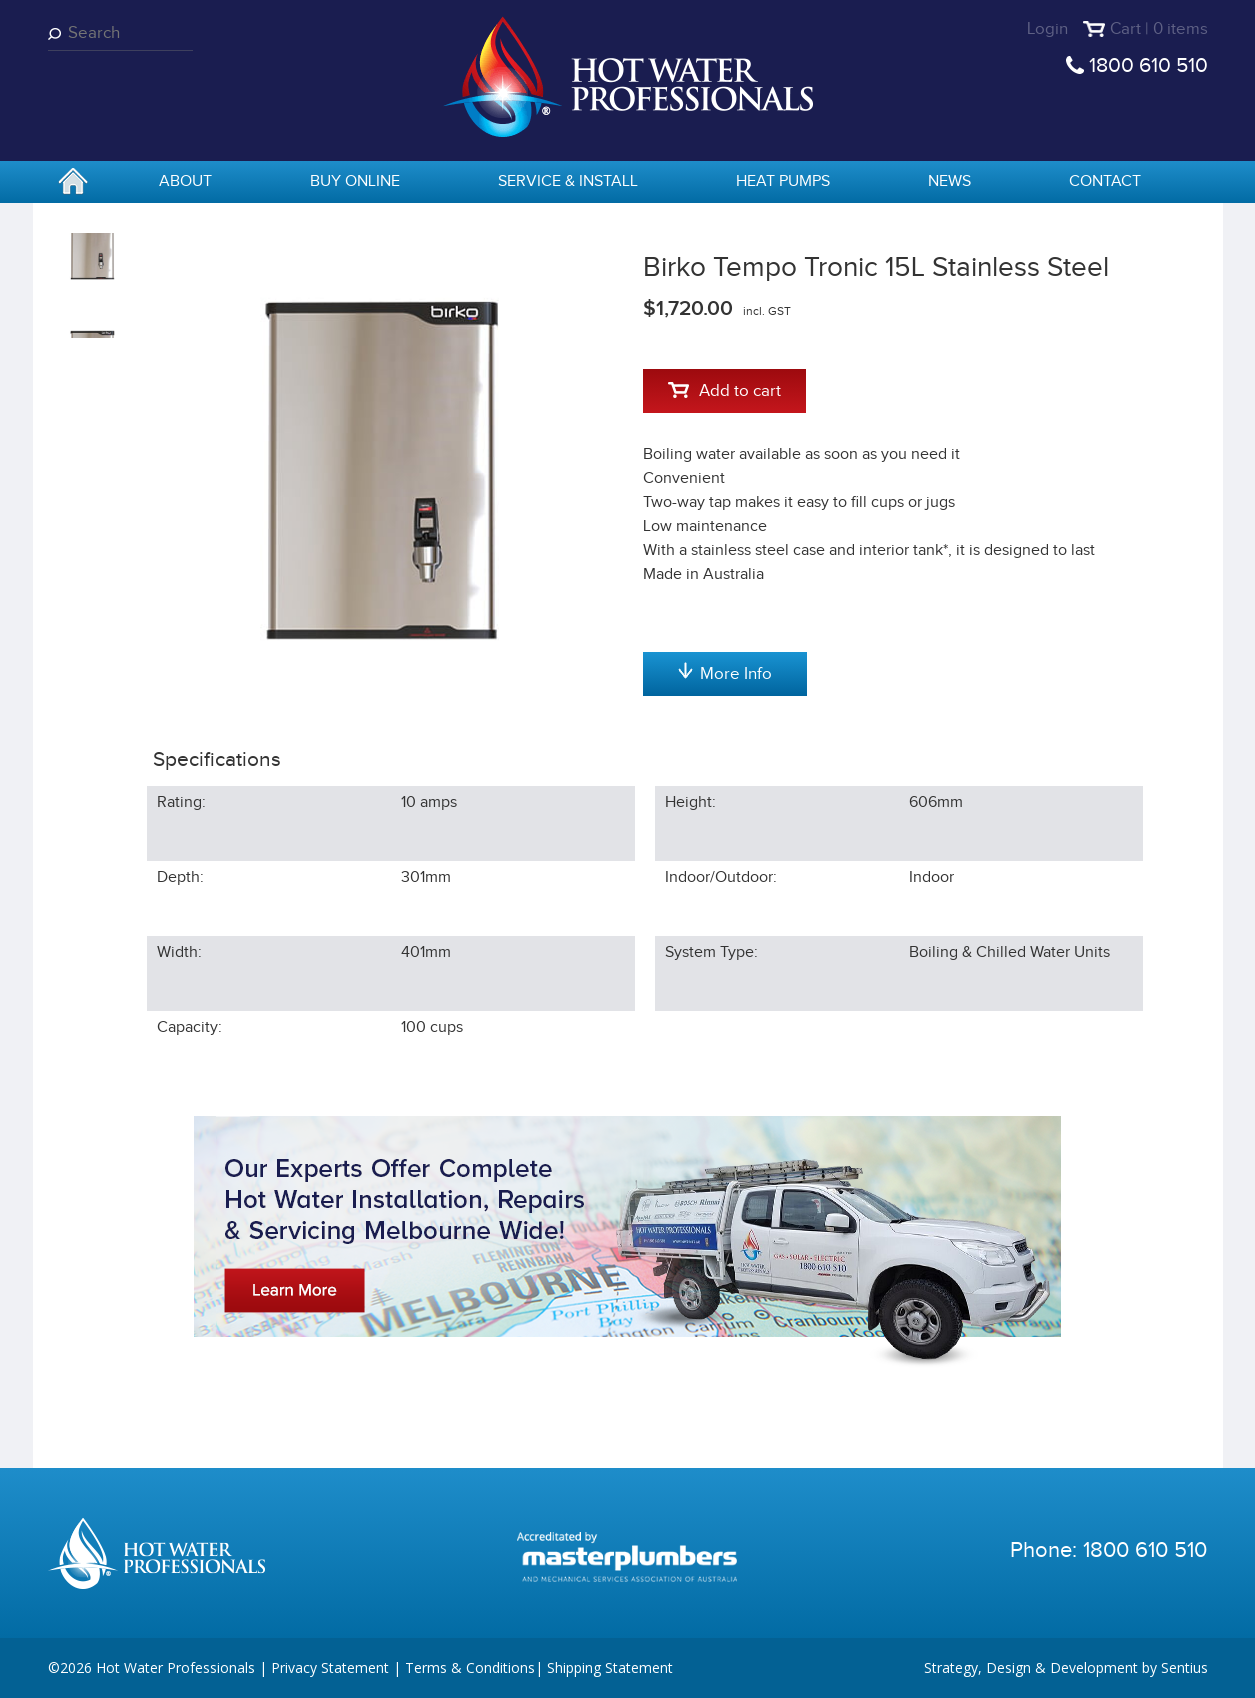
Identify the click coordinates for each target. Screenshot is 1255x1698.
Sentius (1184, 1667)
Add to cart (724, 391)
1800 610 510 (1148, 65)
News (949, 181)
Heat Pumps (783, 181)
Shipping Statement (610, 1667)
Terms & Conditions (470, 1667)
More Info (725, 673)
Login (1047, 29)
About (185, 181)
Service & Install (568, 181)
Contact (1105, 181)
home (73, 183)
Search (58, 33)
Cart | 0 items (1159, 29)
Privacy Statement (330, 1667)
